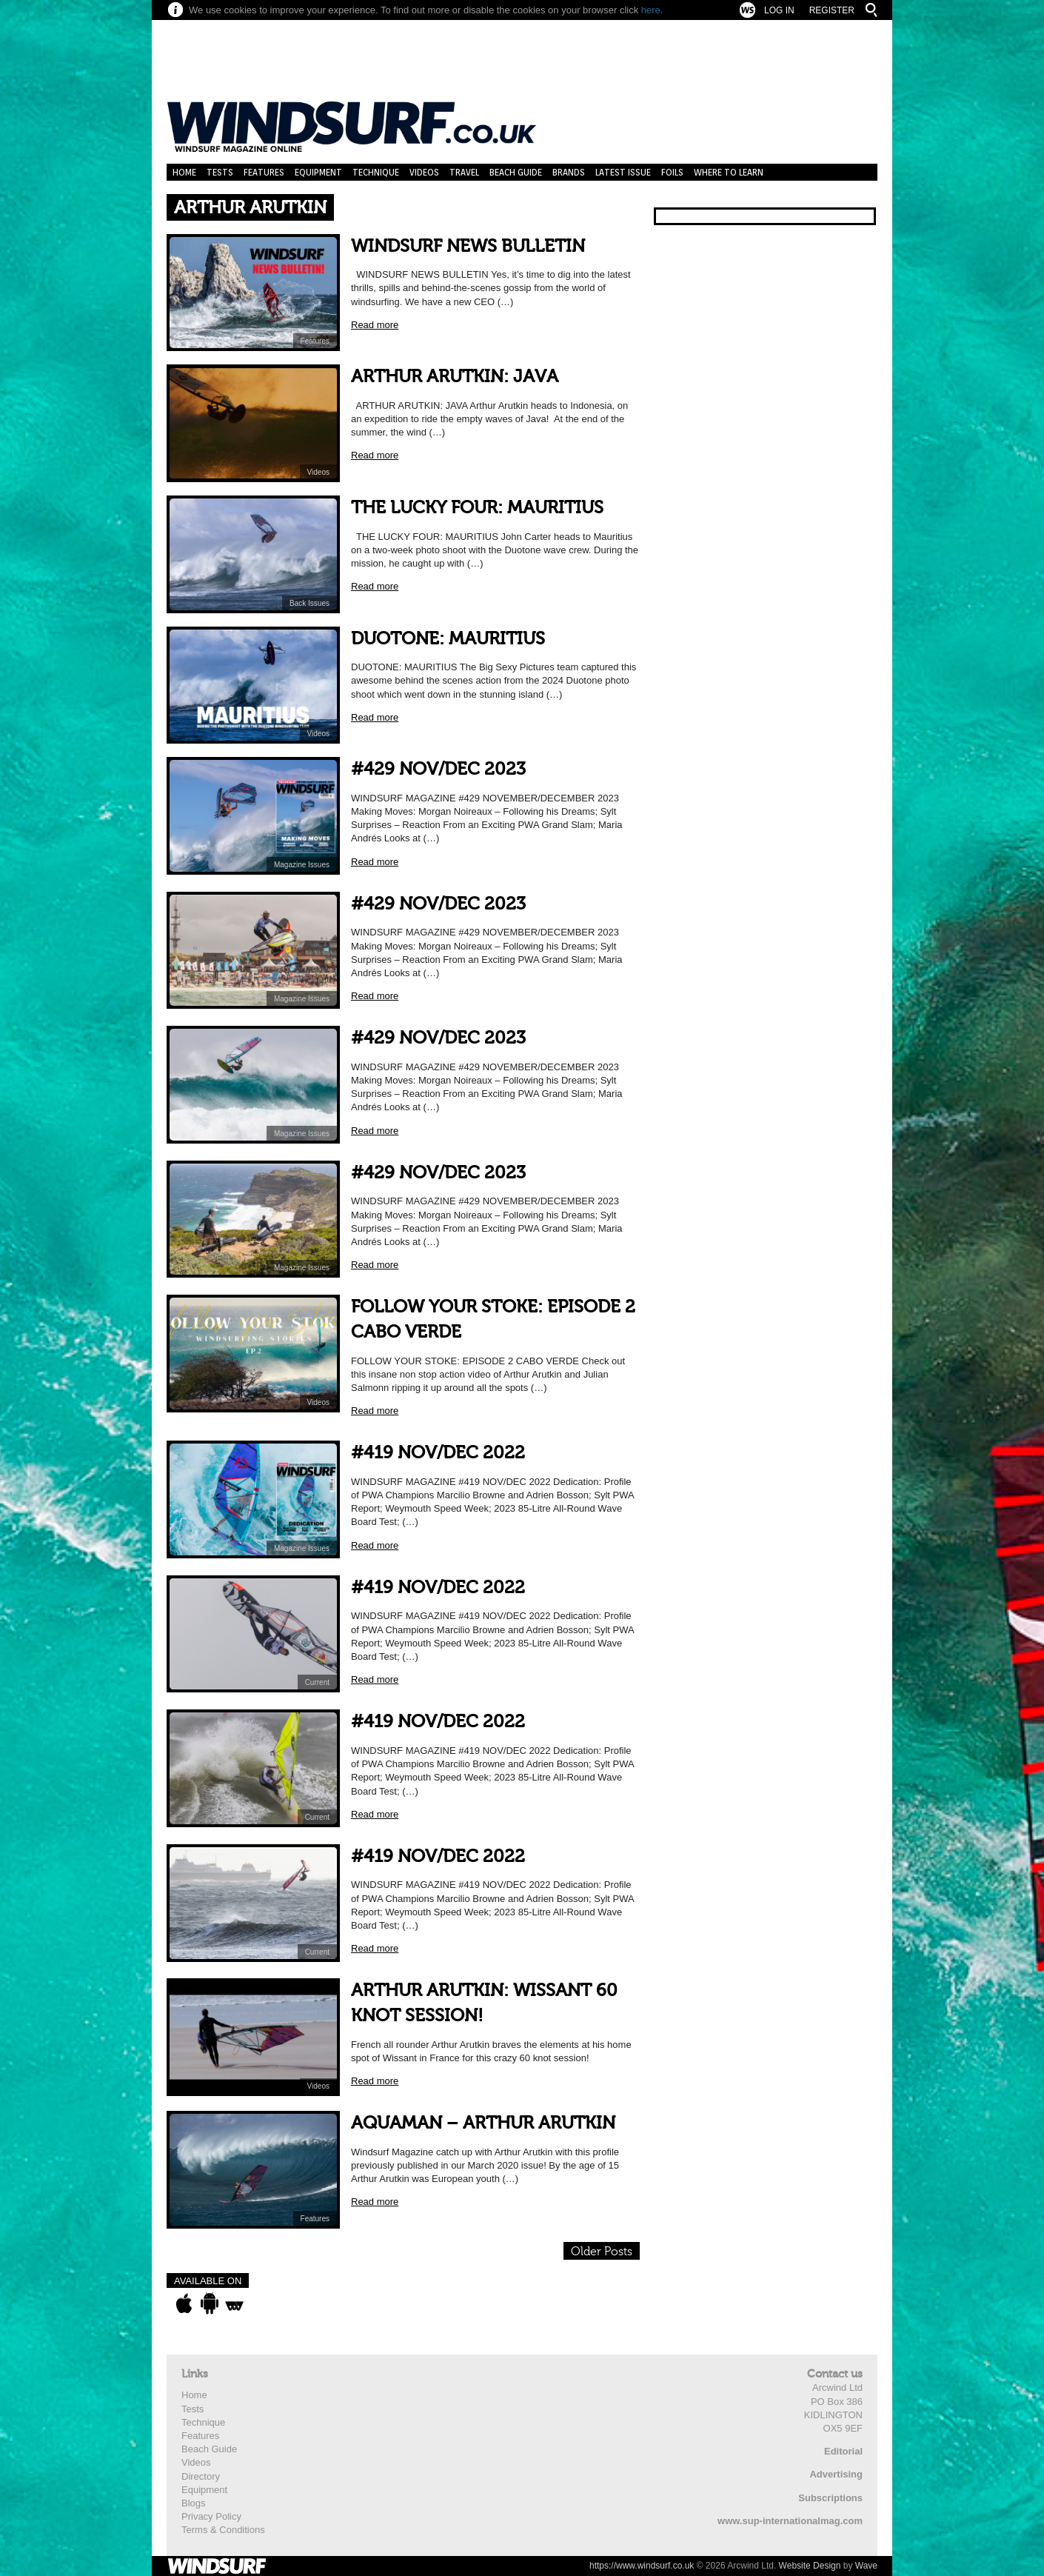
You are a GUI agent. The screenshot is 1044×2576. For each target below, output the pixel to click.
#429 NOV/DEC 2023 (438, 769)
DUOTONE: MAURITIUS (448, 639)
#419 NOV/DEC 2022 (438, 1453)
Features (264, 172)
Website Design (810, 2565)
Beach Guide (515, 172)
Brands (568, 172)
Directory (200, 2476)
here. (652, 10)
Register (831, 10)
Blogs (193, 2503)
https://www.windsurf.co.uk (641, 2565)
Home (184, 172)
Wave (866, 2565)
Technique (375, 172)
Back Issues (309, 603)
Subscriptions (830, 2497)
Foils (672, 172)
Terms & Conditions (223, 2529)
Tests (220, 172)
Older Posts (601, 2251)
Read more (374, 324)
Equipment (318, 172)
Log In (779, 10)
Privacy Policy (211, 2516)
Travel (464, 172)
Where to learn (728, 172)
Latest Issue (623, 172)
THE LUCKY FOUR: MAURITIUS (477, 508)
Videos (424, 172)
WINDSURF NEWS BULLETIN (468, 246)
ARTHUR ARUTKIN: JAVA (454, 377)
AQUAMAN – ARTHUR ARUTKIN (483, 2123)
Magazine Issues (301, 865)
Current (317, 1682)
